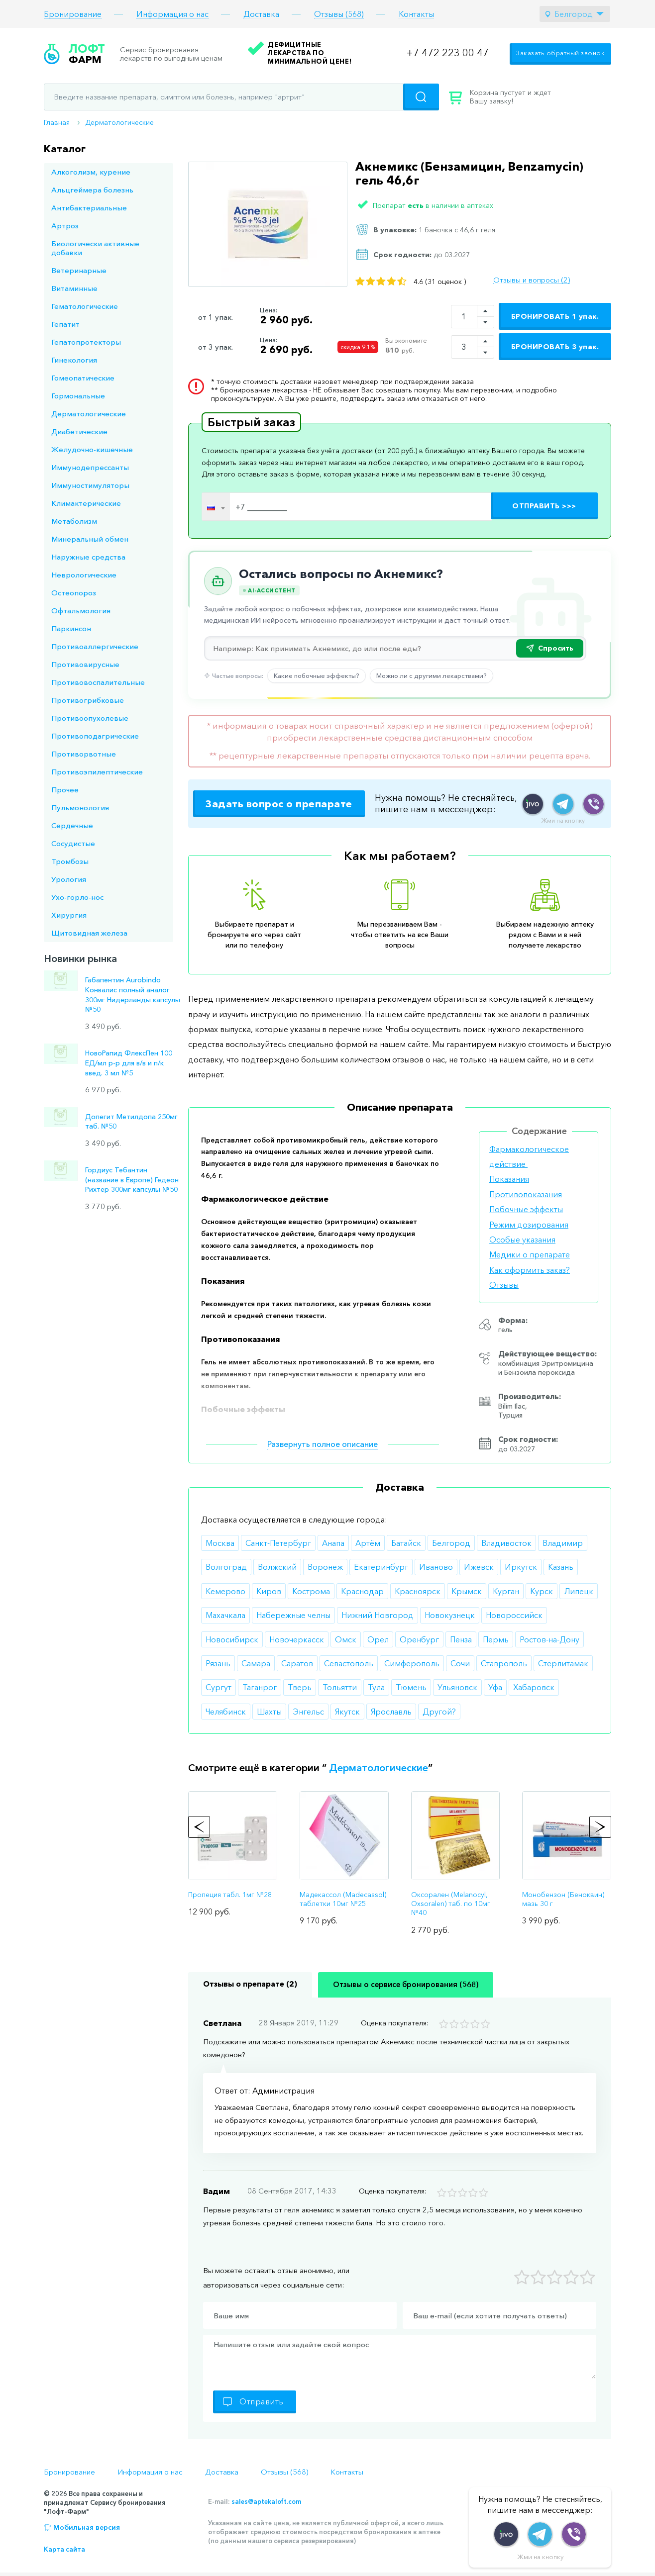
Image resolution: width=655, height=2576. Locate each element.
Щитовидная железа (89, 933)
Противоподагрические (95, 736)
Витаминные (74, 288)
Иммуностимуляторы (90, 485)
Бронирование (73, 14)
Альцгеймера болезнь (92, 189)
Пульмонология (80, 807)
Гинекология (74, 360)
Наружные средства (88, 557)
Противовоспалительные (98, 682)
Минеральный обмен (89, 539)
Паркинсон (71, 628)
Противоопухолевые (89, 718)
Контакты (416, 14)
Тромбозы (70, 861)
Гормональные (78, 395)
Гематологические (84, 306)
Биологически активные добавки (95, 248)
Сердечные (72, 825)
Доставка (261, 14)
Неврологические (83, 574)
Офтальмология (80, 610)
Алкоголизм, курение (90, 172)
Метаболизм (74, 521)
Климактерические (86, 503)
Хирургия (69, 915)
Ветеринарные (79, 270)
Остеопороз (73, 592)
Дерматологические (119, 122)
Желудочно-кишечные (92, 449)
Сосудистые (73, 843)
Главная (57, 122)
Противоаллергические (94, 646)
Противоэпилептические (97, 771)
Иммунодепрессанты (90, 467)
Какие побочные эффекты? (316, 675)
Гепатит (65, 324)
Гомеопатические (82, 377)
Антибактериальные (89, 207)
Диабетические (79, 431)
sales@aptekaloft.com (266, 2501)
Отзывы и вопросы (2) (531, 280)
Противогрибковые (87, 700)
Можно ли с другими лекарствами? (431, 675)
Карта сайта (64, 2549)
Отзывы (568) (339, 14)
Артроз (65, 225)
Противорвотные (83, 754)
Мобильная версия (86, 2527)
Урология (68, 879)
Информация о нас (172, 14)
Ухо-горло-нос (77, 897)
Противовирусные (85, 664)
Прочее (65, 789)
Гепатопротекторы (86, 342)
